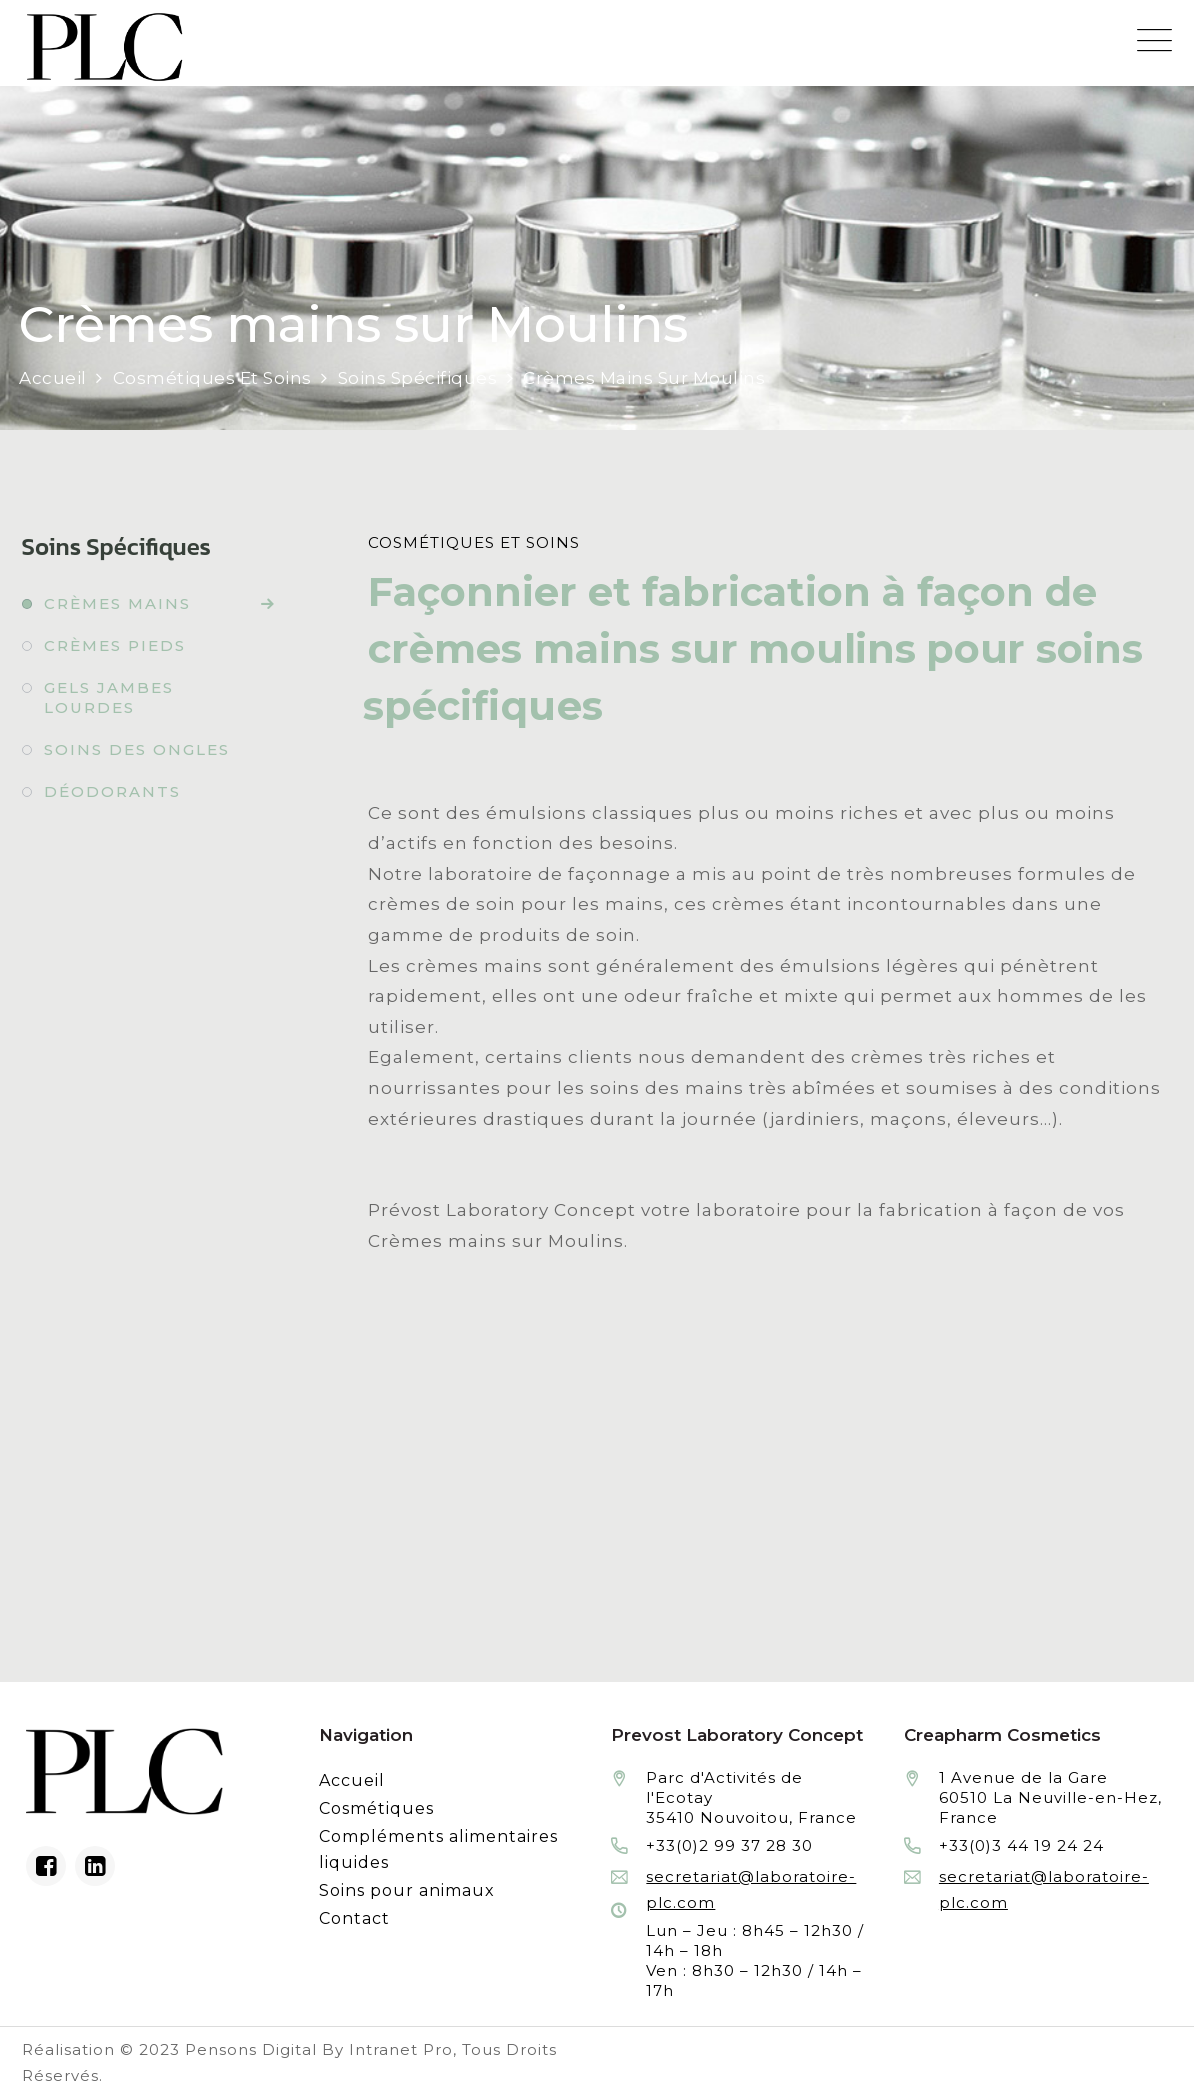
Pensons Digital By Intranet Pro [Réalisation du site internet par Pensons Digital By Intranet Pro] (319, 2049)
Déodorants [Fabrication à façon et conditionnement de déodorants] (112, 791)
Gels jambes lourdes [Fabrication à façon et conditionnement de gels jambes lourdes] (109, 697)
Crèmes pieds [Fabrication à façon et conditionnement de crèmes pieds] (115, 645)
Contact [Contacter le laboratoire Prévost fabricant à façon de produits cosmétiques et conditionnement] (354, 1918)
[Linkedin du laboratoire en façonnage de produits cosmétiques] (95, 1866)
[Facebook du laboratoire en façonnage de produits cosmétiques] (46, 1866)
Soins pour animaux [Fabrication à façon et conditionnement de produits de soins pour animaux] (407, 1890)
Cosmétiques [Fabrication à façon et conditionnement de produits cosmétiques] (376, 1808)
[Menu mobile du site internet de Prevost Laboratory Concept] (1154, 40)
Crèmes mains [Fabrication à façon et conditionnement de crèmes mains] (117, 603)
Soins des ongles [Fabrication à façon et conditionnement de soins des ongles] (137, 749)
